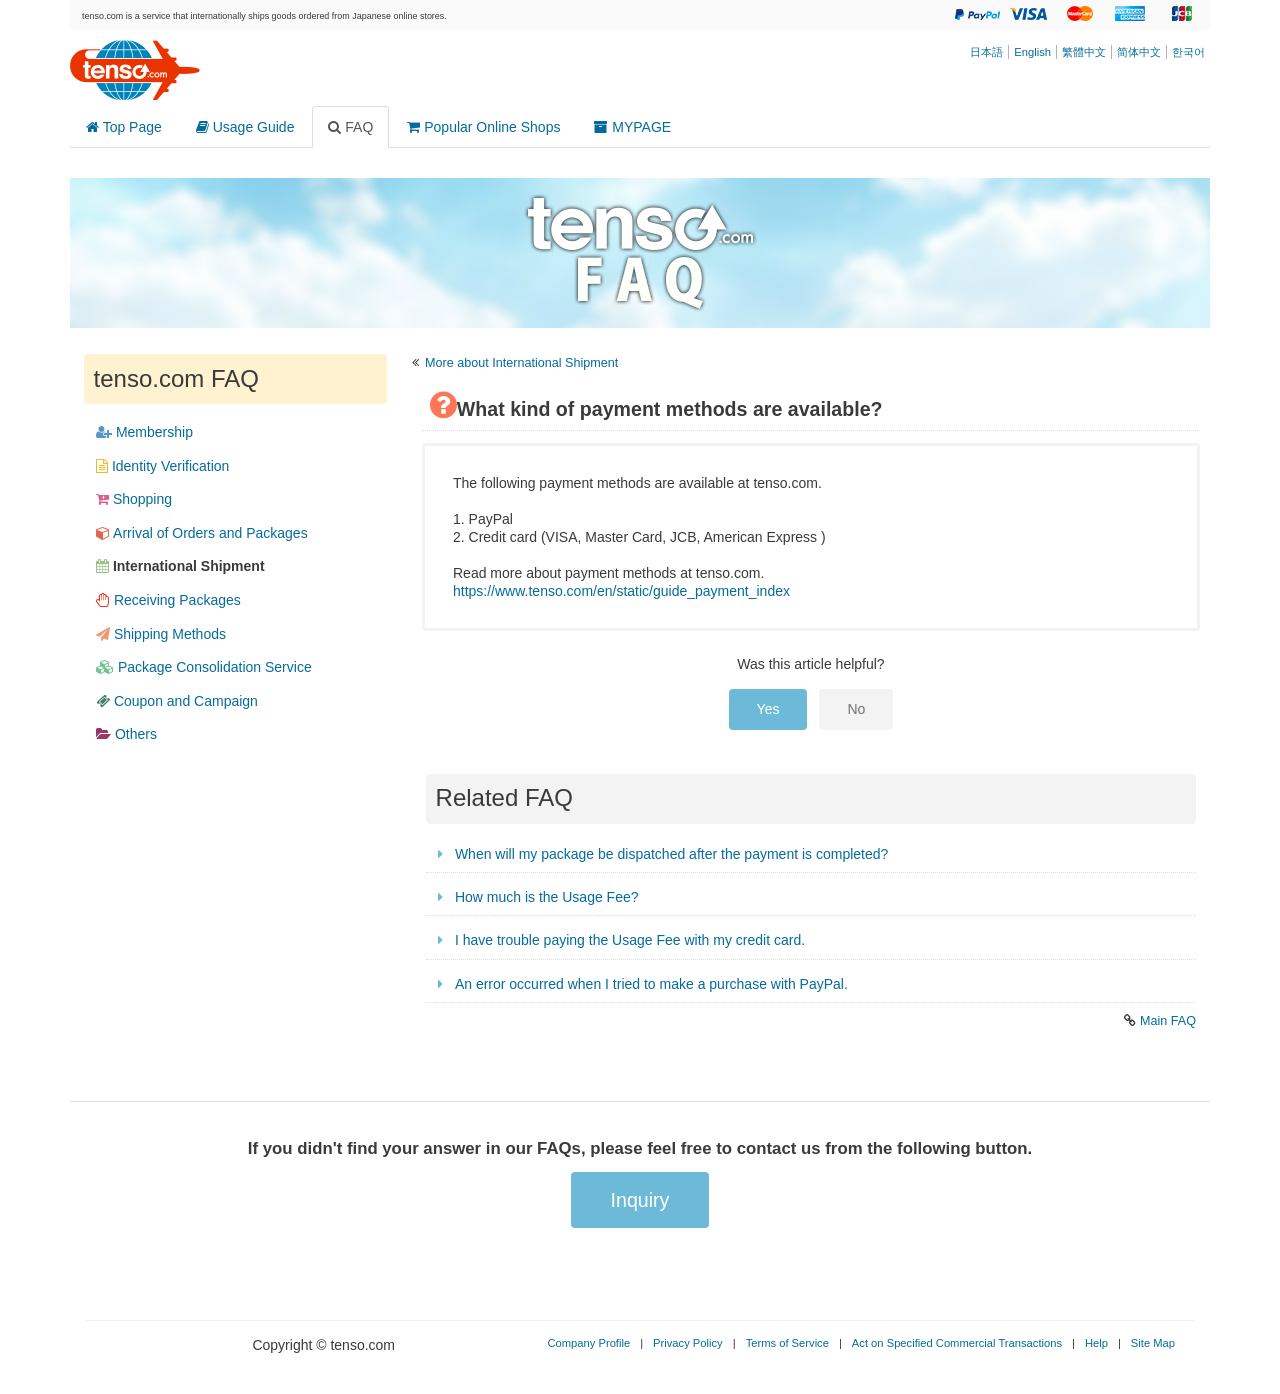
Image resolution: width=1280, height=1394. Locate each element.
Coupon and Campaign (177, 701)
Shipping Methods (161, 634)
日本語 (986, 52)
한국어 (1188, 52)
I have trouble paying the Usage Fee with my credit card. (630, 940)
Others (126, 734)
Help (1096, 1343)
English (1032, 52)
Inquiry (640, 1200)
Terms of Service (787, 1343)
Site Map (1153, 1343)
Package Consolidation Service (204, 667)
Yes (768, 709)
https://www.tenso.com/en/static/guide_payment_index (621, 591)
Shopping (134, 499)
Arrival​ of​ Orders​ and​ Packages (202, 533)
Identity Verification (162, 466)
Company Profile (588, 1343)
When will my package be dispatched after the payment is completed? (671, 854)
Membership (144, 432)
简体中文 (1139, 52)
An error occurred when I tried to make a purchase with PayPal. (651, 984)
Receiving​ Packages (168, 600)
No (856, 709)
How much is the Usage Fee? (547, 897)
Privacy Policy (688, 1343)
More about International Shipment (521, 363)
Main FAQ (1168, 1021)
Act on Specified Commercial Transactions (957, 1343)
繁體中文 (1084, 52)
